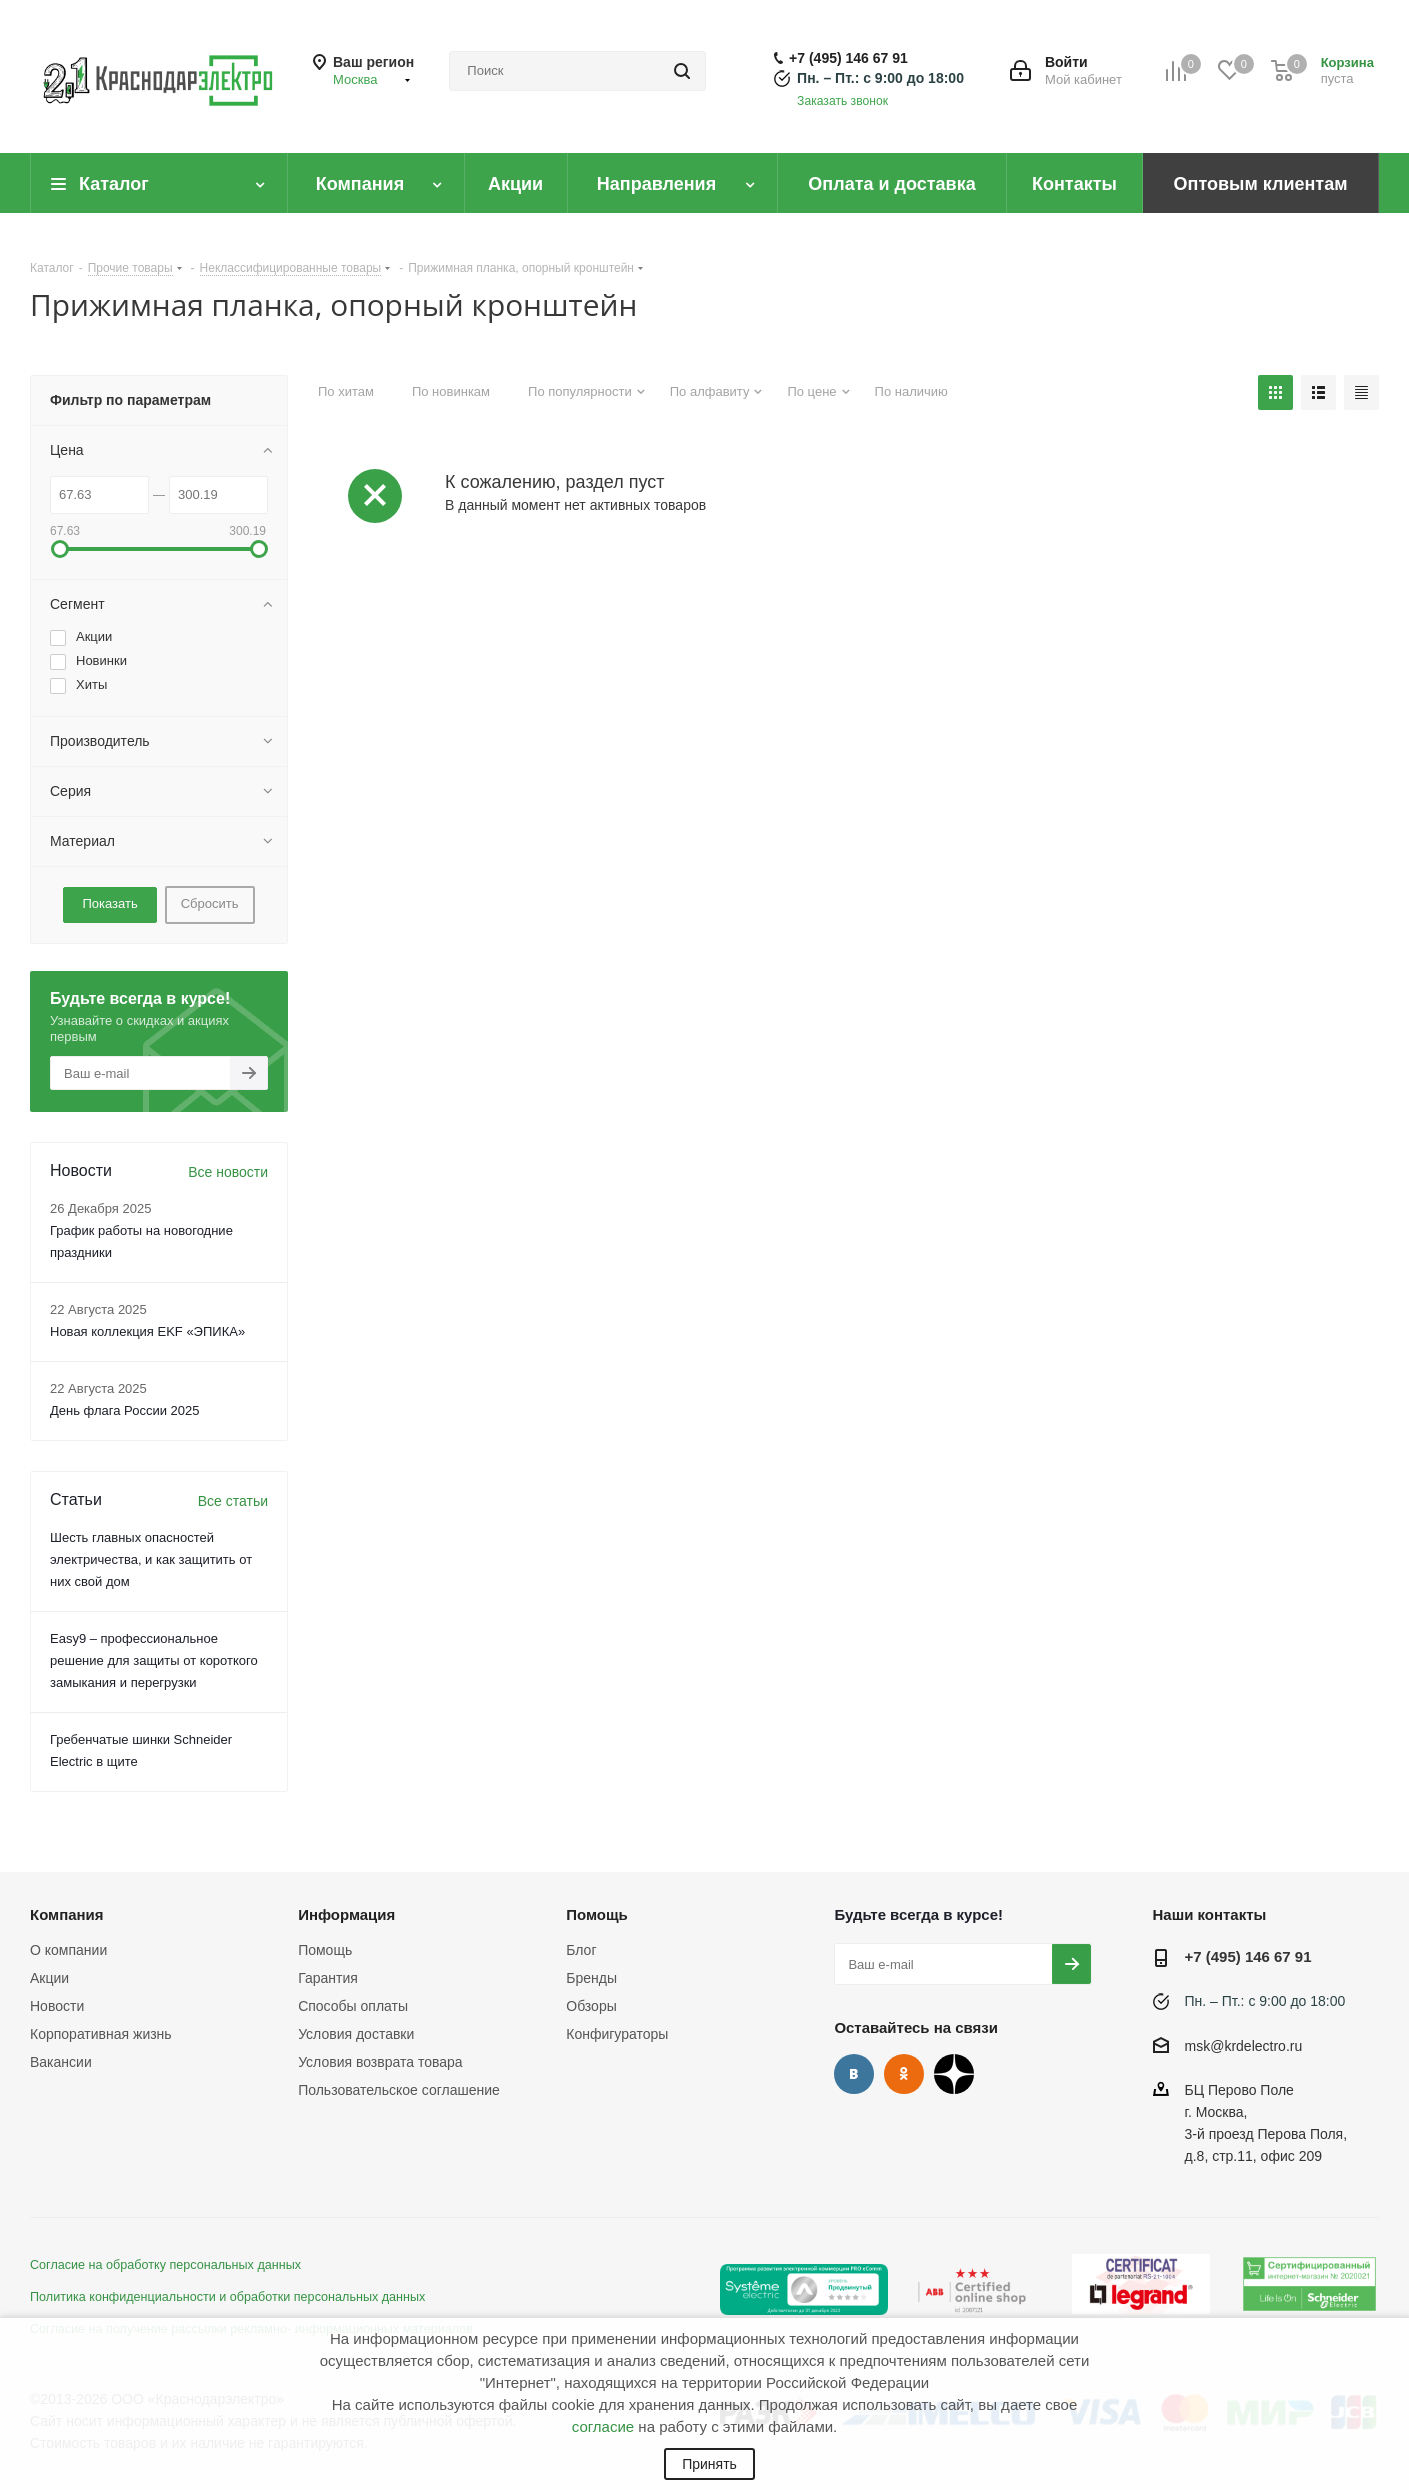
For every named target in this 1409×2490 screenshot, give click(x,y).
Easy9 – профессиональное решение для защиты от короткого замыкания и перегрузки (154, 1660)
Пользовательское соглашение (399, 2090)
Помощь (325, 1950)
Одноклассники (904, 2074)
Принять (709, 2464)
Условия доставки (356, 2034)
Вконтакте (854, 2074)
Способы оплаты (353, 2006)
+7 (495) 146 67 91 (848, 58)
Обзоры (591, 2006)
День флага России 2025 (125, 1410)
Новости (57, 2006)
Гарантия (328, 1978)
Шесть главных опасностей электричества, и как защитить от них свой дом (151, 1559)
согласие (603, 2426)
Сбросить (210, 903)
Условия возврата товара (380, 2062)
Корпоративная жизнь (101, 2034)
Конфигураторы (617, 2034)
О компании (68, 1950)
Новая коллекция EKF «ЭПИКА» (147, 1331)
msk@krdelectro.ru (1244, 2046)
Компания (67, 1914)
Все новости (228, 1172)
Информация (346, 1914)
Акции (49, 1978)
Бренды (591, 1978)
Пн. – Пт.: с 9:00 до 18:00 (880, 78)
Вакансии (61, 2062)
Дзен (954, 2074)
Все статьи (233, 1501)
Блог (581, 1950)
